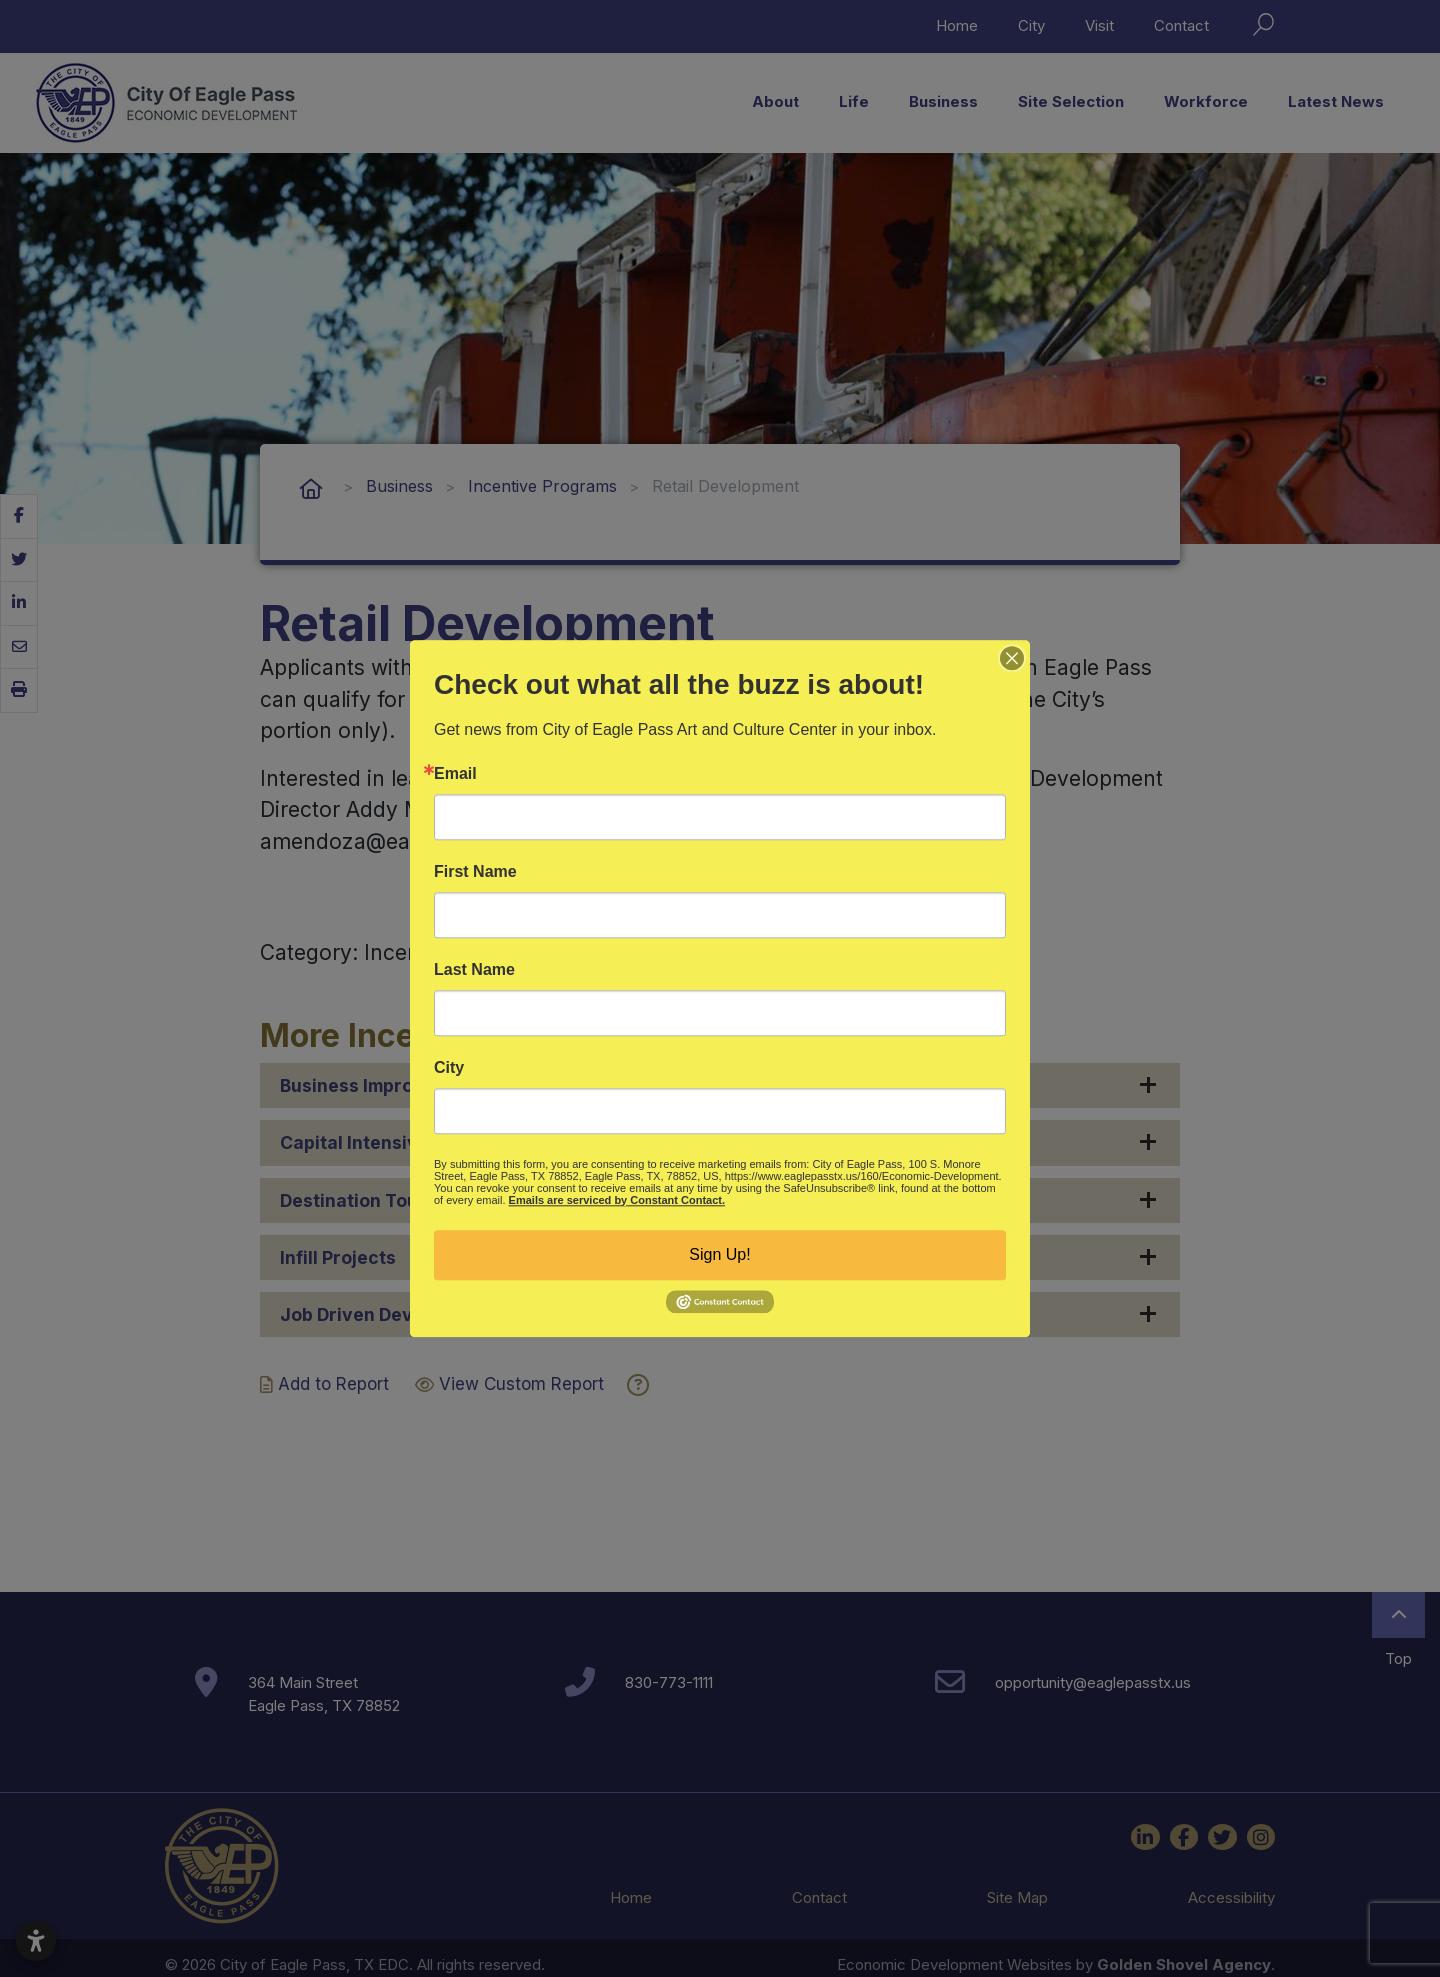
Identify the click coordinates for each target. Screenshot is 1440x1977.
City (1031, 25)
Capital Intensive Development (414, 1142)
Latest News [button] (1336, 101)
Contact (1181, 25)
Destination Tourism (368, 1200)
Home (957, 25)
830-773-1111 (669, 1682)
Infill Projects (338, 1257)
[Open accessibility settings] (36, 1941)
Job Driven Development (387, 1314)
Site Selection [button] (1071, 101)
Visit (1099, 25)
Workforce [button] (1206, 101)
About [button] (775, 101)
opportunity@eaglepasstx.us (1093, 1682)
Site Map (1017, 1897)
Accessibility (1231, 1897)
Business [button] (943, 101)
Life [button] (854, 101)
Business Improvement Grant (406, 1085)
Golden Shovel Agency (1184, 1964)
